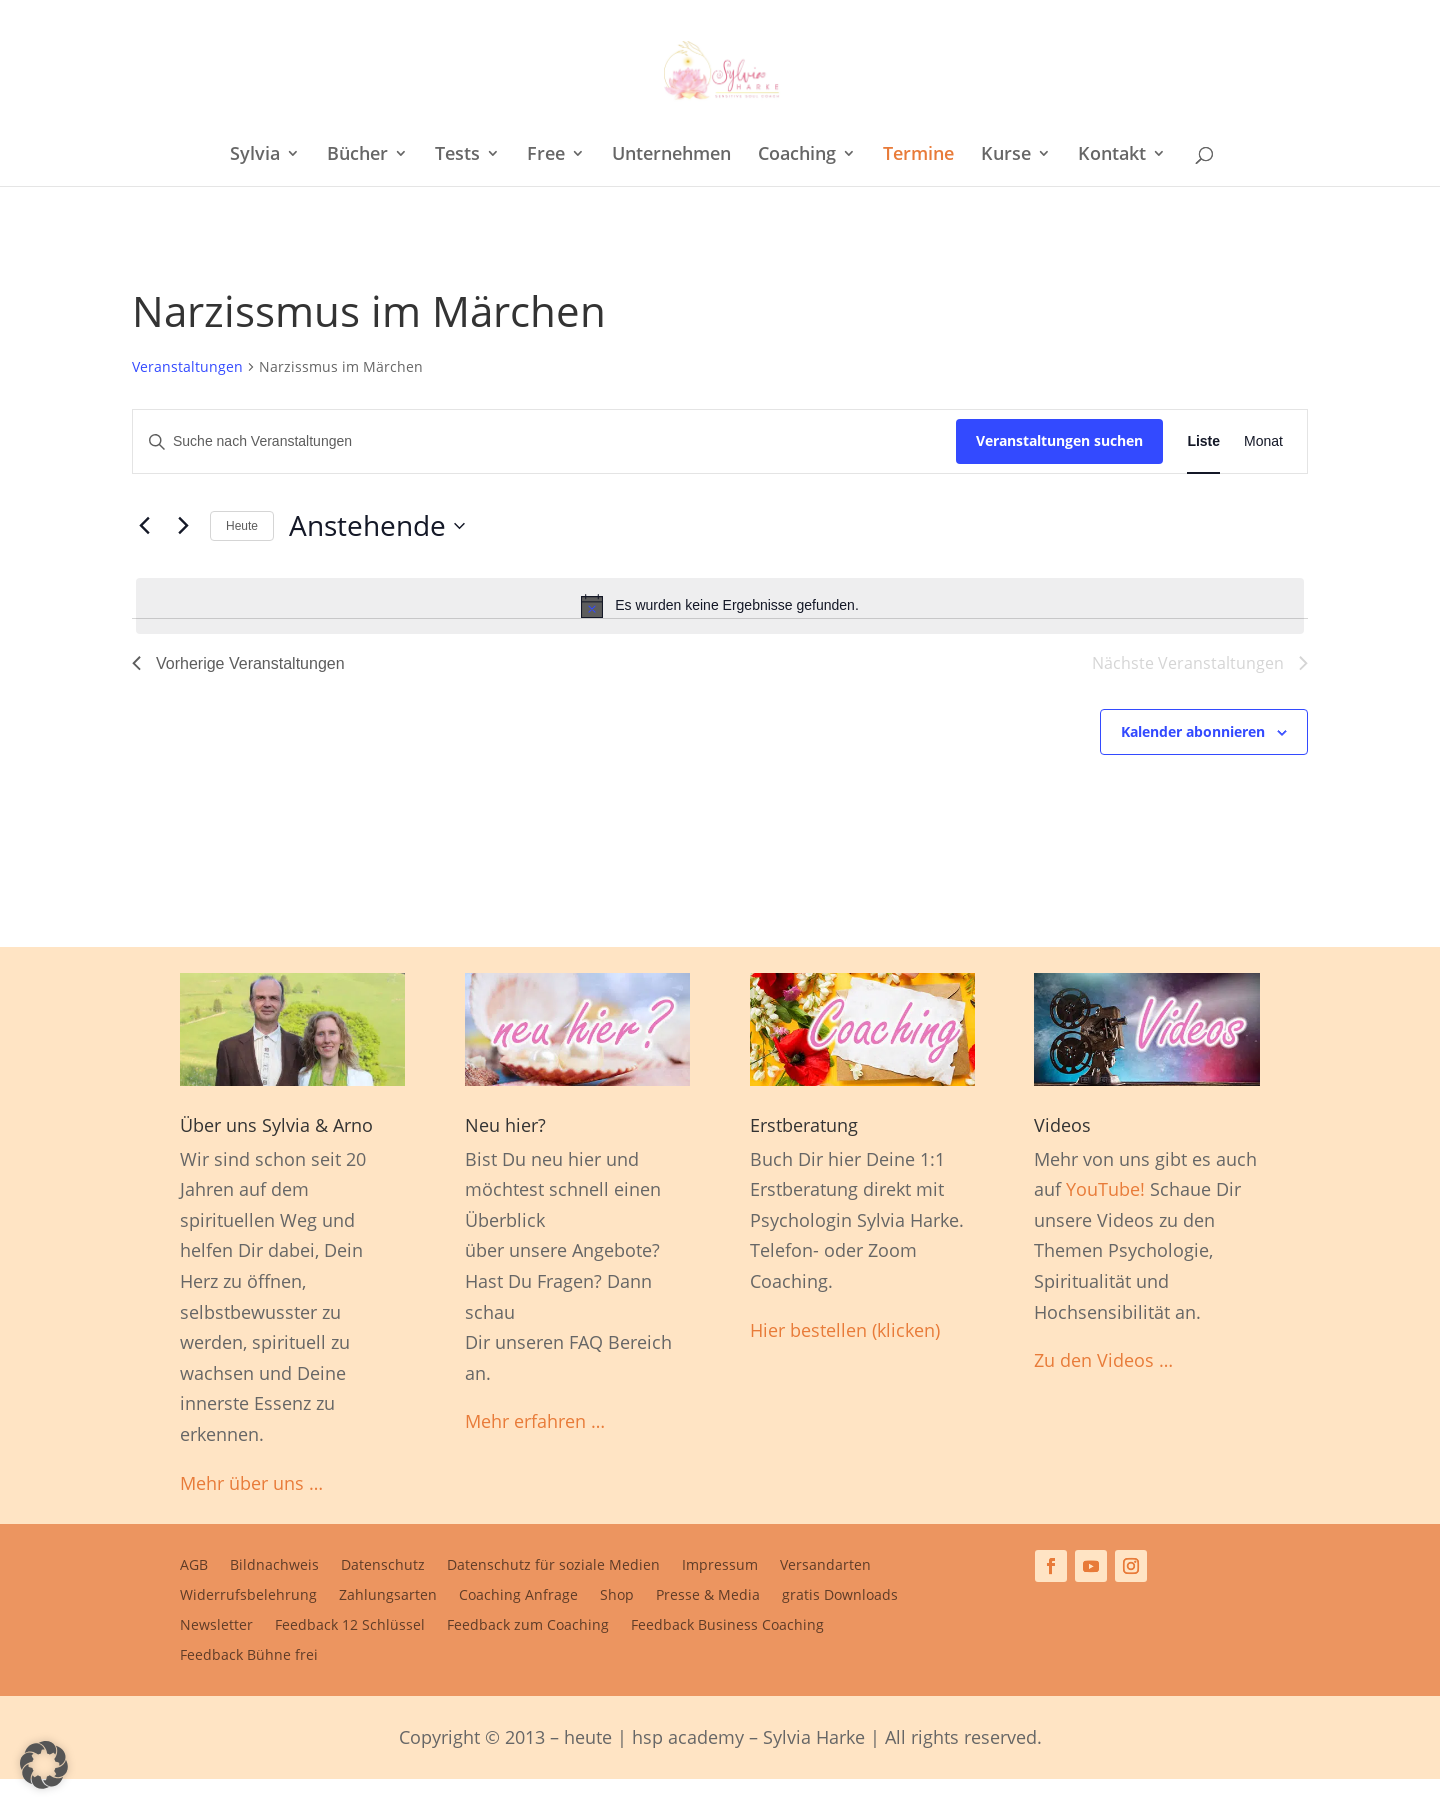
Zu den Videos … (1103, 1360)
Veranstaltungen (187, 366)
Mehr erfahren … (535, 1421)
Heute (242, 526)
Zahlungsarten (388, 1596)
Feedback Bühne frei (249, 1656)
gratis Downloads (840, 1596)
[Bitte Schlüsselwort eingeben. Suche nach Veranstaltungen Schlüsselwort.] (544, 441)
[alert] (720, 606)
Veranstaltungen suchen (1059, 440)
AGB (194, 1566)
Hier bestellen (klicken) (845, 1330)
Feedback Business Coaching (727, 1626)
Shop (617, 1596)
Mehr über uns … (251, 1483)
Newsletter (216, 1626)
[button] (44, 1765)
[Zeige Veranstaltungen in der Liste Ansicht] (1203, 441)
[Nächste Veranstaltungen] (183, 526)
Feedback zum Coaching (528, 1626)
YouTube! (1105, 1189)
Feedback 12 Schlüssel (350, 1626)
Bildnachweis (274, 1566)
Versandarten (825, 1566)
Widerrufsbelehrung (248, 1596)
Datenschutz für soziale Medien (553, 1566)
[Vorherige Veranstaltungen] (144, 526)
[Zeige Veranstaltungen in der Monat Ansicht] (1263, 441)
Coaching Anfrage (518, 1596)
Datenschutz (383, 1566)
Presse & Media (708, 1596)
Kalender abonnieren (1193, 731)
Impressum (720, 1566)
